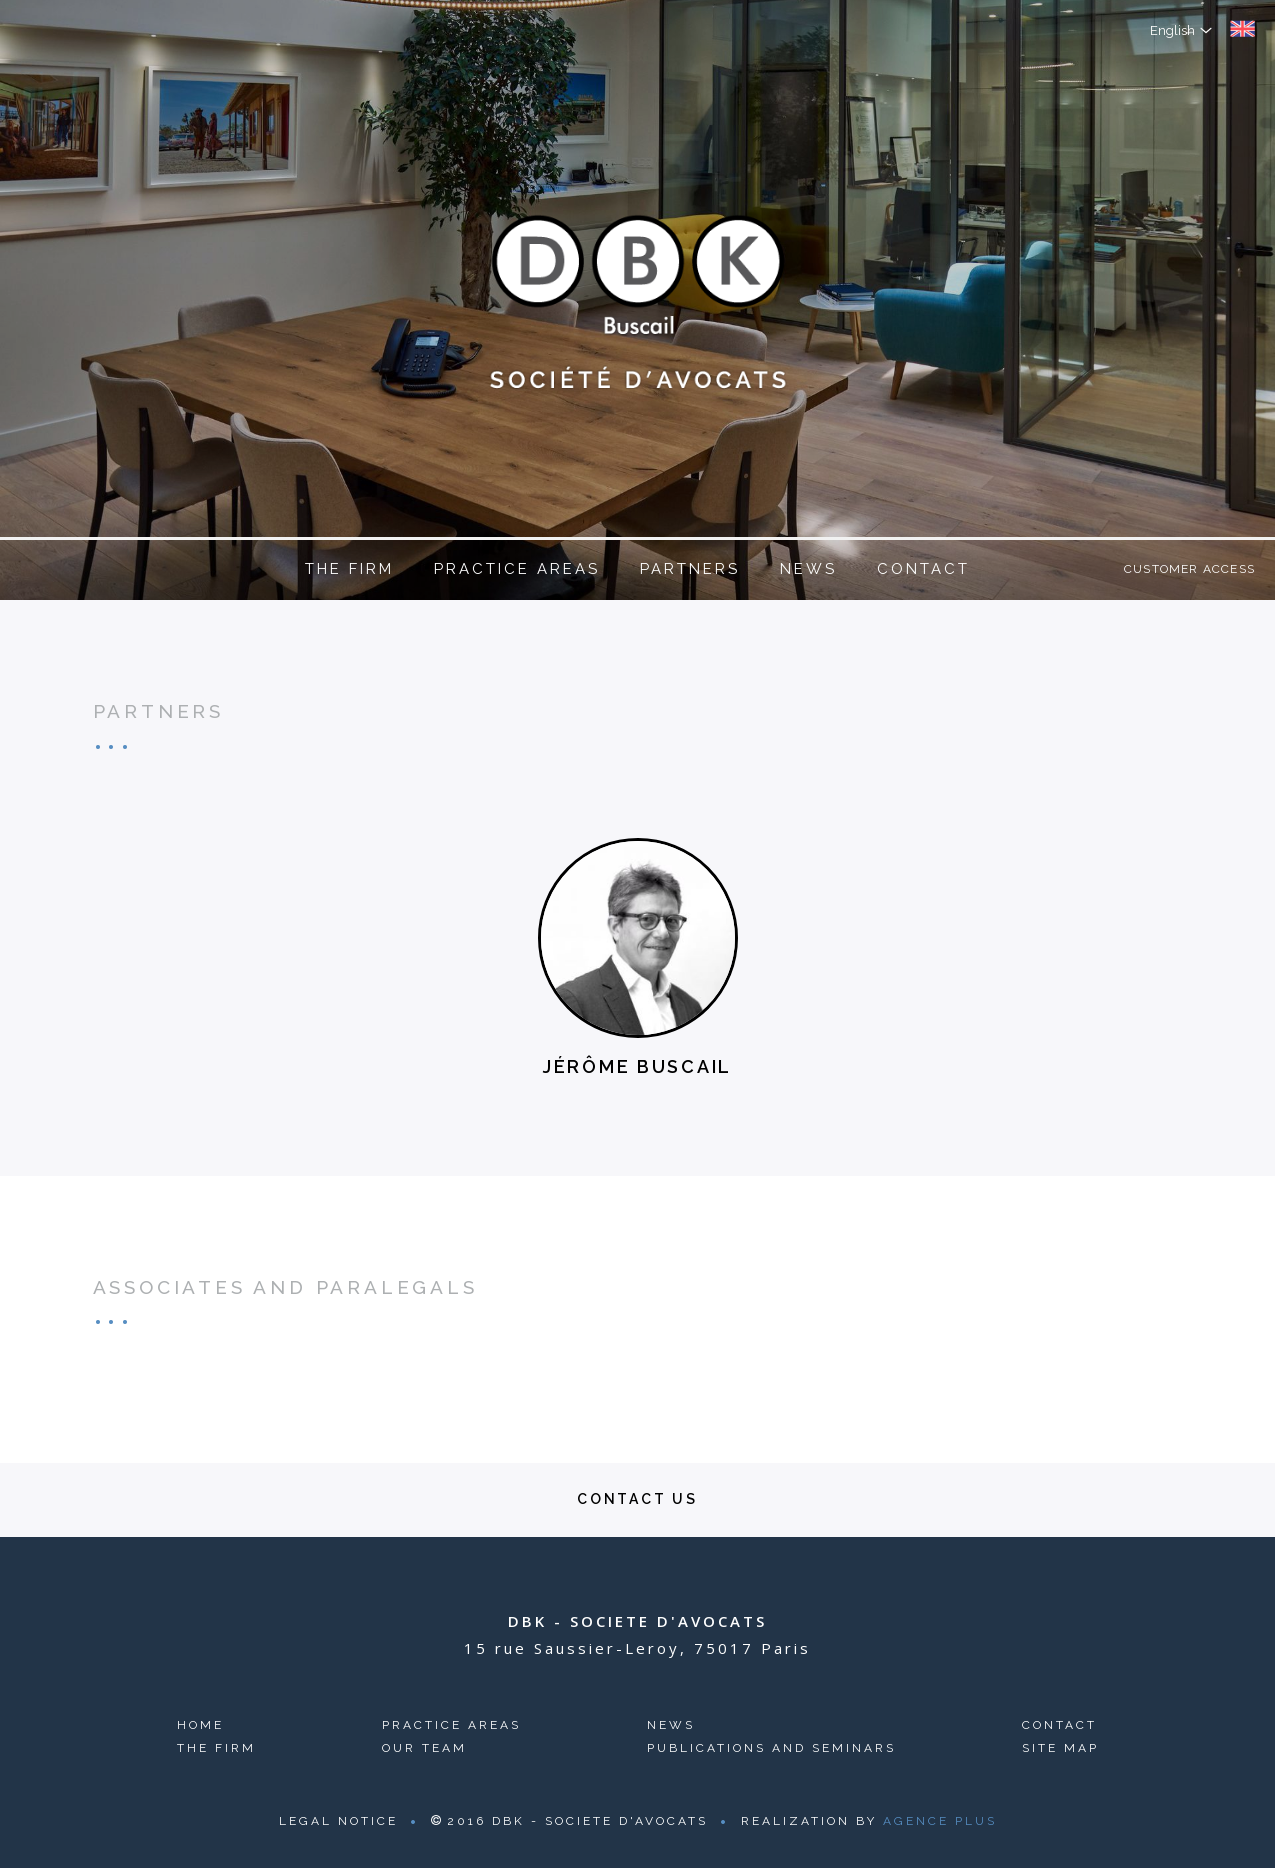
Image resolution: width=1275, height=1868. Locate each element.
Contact (923, 569)
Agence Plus (940, 1821)
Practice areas (517, 569)
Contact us (637, 1499)
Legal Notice (338, 1821)
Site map (1060, 1748)
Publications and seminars (771, 1748)
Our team (424, 1748)
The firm (349, 569)
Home (200, 1725)
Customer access (1189, 569)
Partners (690, 569)
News (808, 569)
